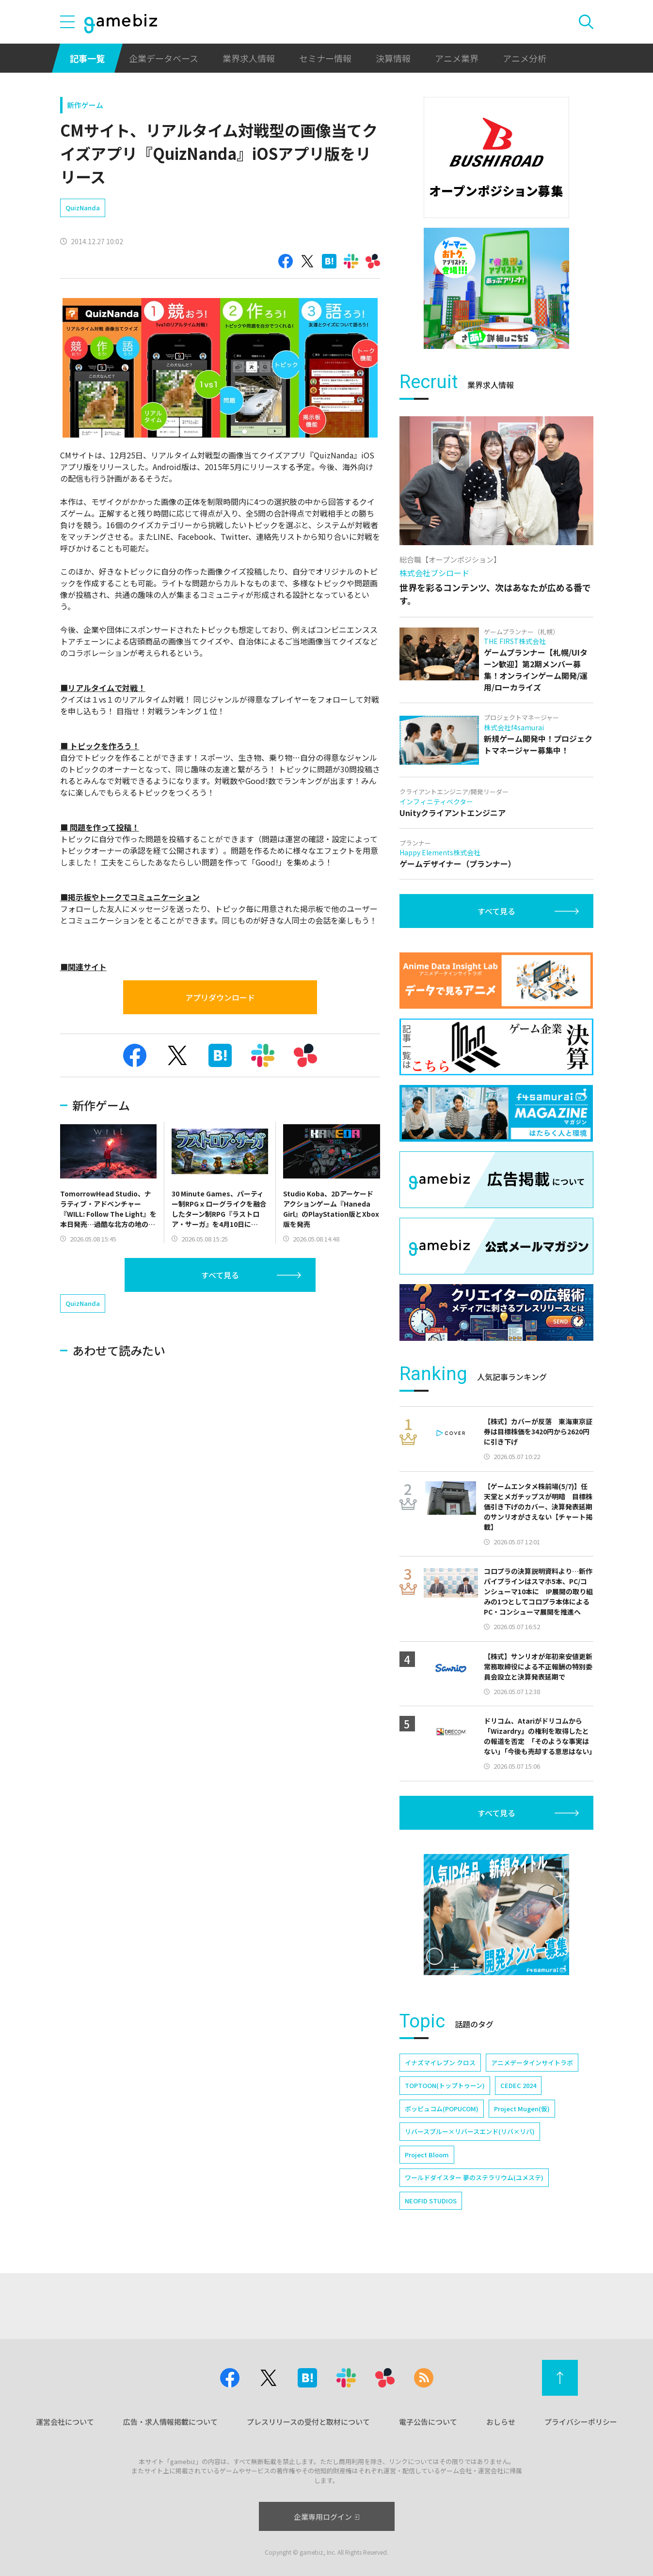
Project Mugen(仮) (522, 2108)
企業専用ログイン (326, 2517)
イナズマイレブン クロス (440, 2062)
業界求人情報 (249, 58)
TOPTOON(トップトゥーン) (445, 2085)
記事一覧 (87, 58)
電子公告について (428, 2422)
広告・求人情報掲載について (170, 2422)
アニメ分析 (524, 58)
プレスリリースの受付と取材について (308, 2422)
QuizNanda (82, 207)
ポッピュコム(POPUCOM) (441, 2108)
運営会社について (65, 2422)
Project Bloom (427, 2154)
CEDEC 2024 (518, 2085)
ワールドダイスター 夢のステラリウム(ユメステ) (474, 2177)
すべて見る (220, 1275)
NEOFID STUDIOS (431, 2200)
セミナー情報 (325, 58)
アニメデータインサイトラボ (532, 2062)
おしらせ (500, 2422)
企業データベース (163, 58)
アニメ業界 (456, 58)
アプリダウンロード (220, 997)
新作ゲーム (85, 105)
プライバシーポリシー (580, 2422)
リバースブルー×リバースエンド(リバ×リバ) (470, 2131)
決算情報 (393, 58)
